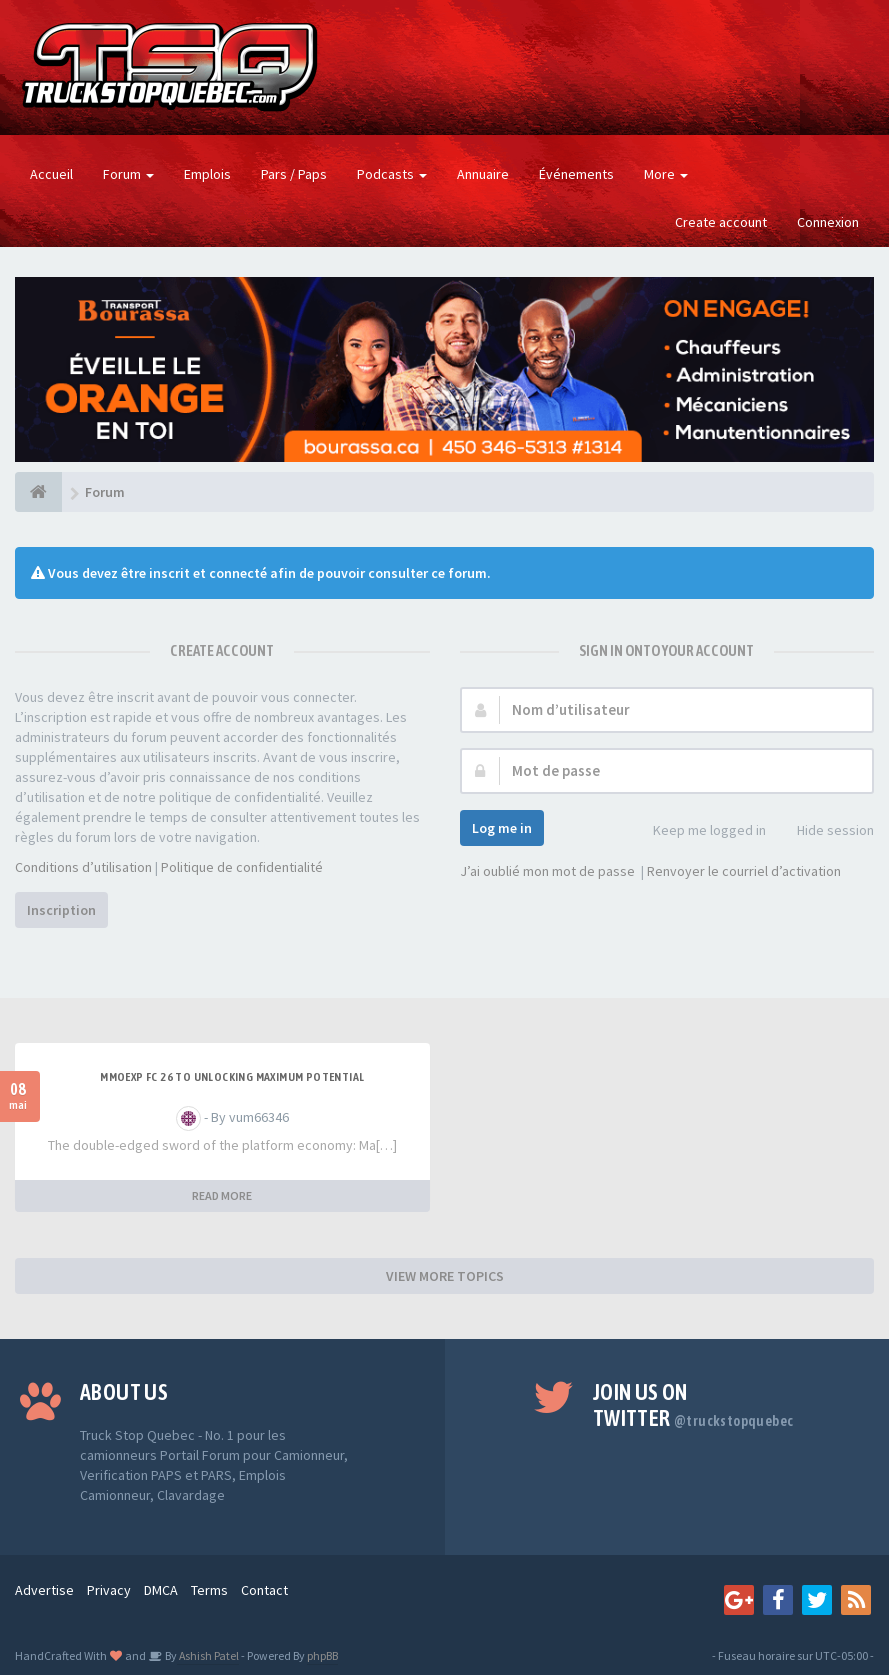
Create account (721, 222)
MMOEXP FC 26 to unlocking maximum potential (232, 1077)
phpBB (322, 1655)
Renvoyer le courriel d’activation (744, 871)
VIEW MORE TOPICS (445, 1276)
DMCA (161, 1590)
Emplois (207, 174)
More (666, 174)
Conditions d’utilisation (83, 867)
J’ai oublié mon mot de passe (547, 871)
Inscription (61, 910)
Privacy (109, 1590)
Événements (576, 174)
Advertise (44, 1590)
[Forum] (38, 492)
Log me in (502, 828)
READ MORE (222, 1195)
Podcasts (392, 174)
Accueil (51, 174)
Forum (128, 174)
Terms (209, 1590)
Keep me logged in (698, 831)
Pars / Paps (294, 174)
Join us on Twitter (693, 1405)
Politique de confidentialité (242, 867)
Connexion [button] (828, 222)
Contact (264, 1590)
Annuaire (483, 174)
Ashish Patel (208, 1655)
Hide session (824, 831)
